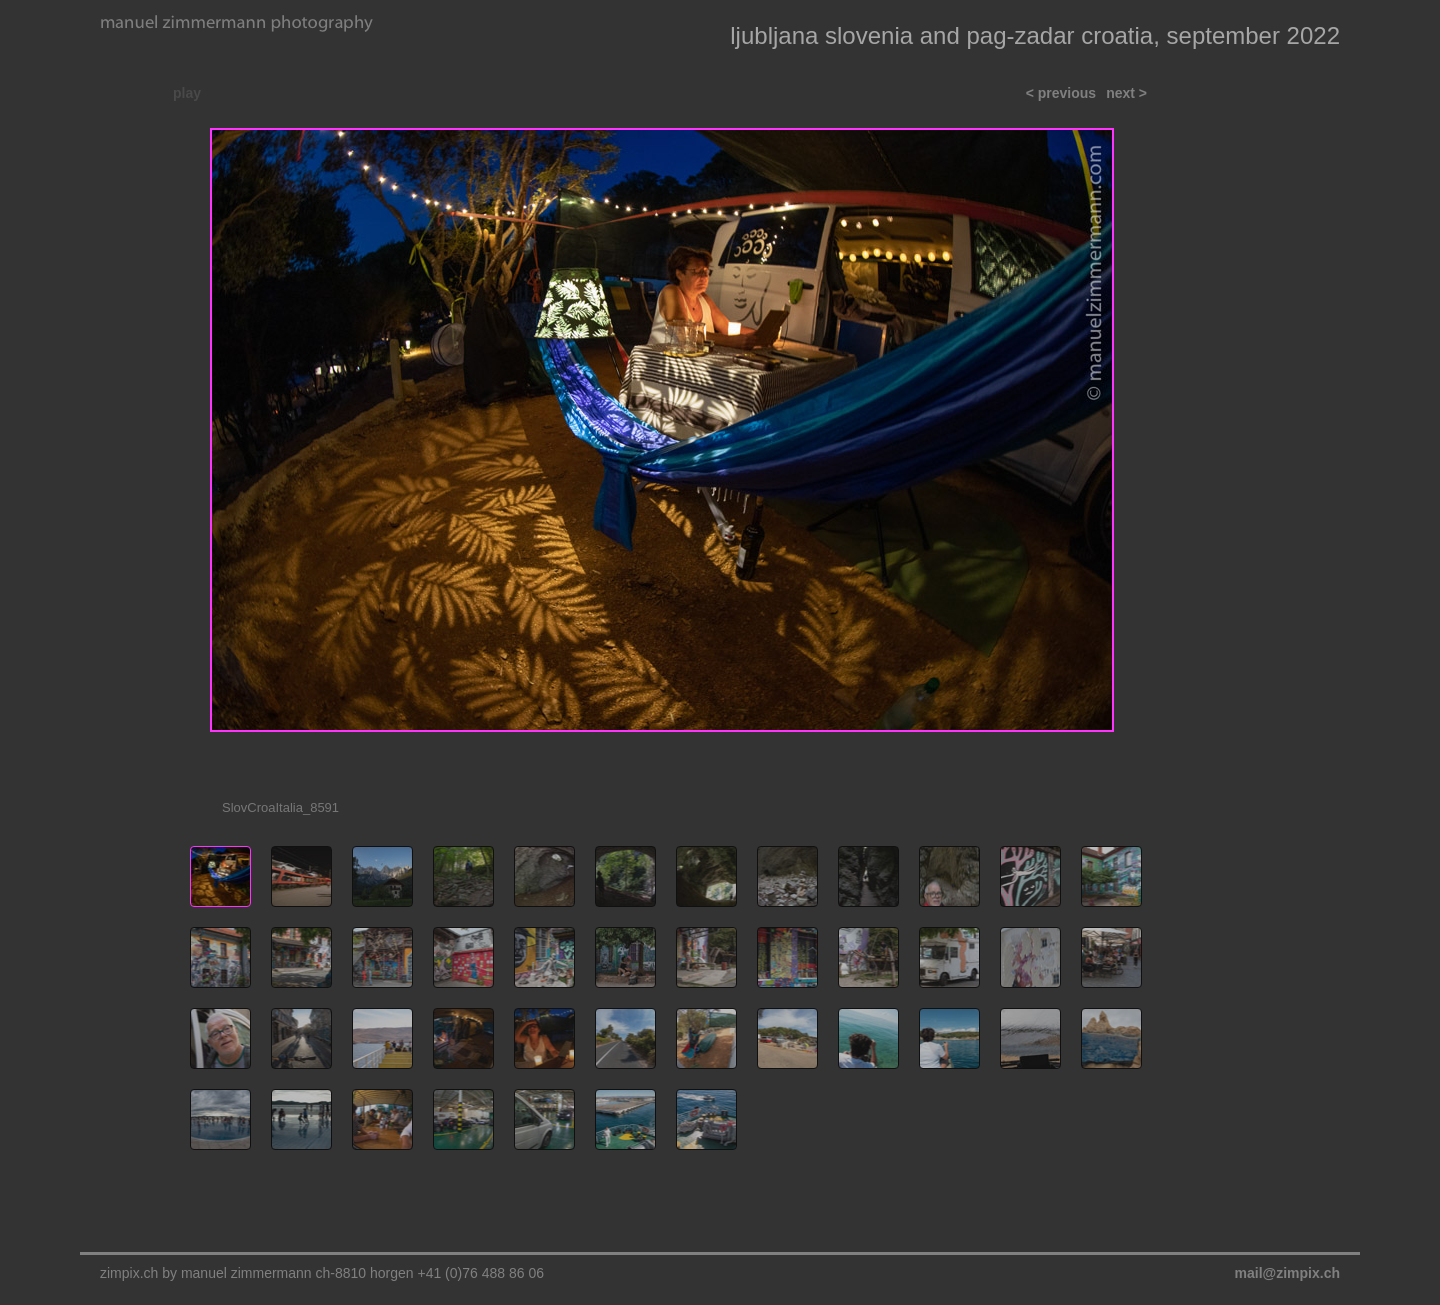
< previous (1061, 93)
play (187, 93)
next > (1126, 93)
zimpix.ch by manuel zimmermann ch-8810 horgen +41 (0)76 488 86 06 (322, 1273)
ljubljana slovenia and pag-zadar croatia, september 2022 (1035, 35)
